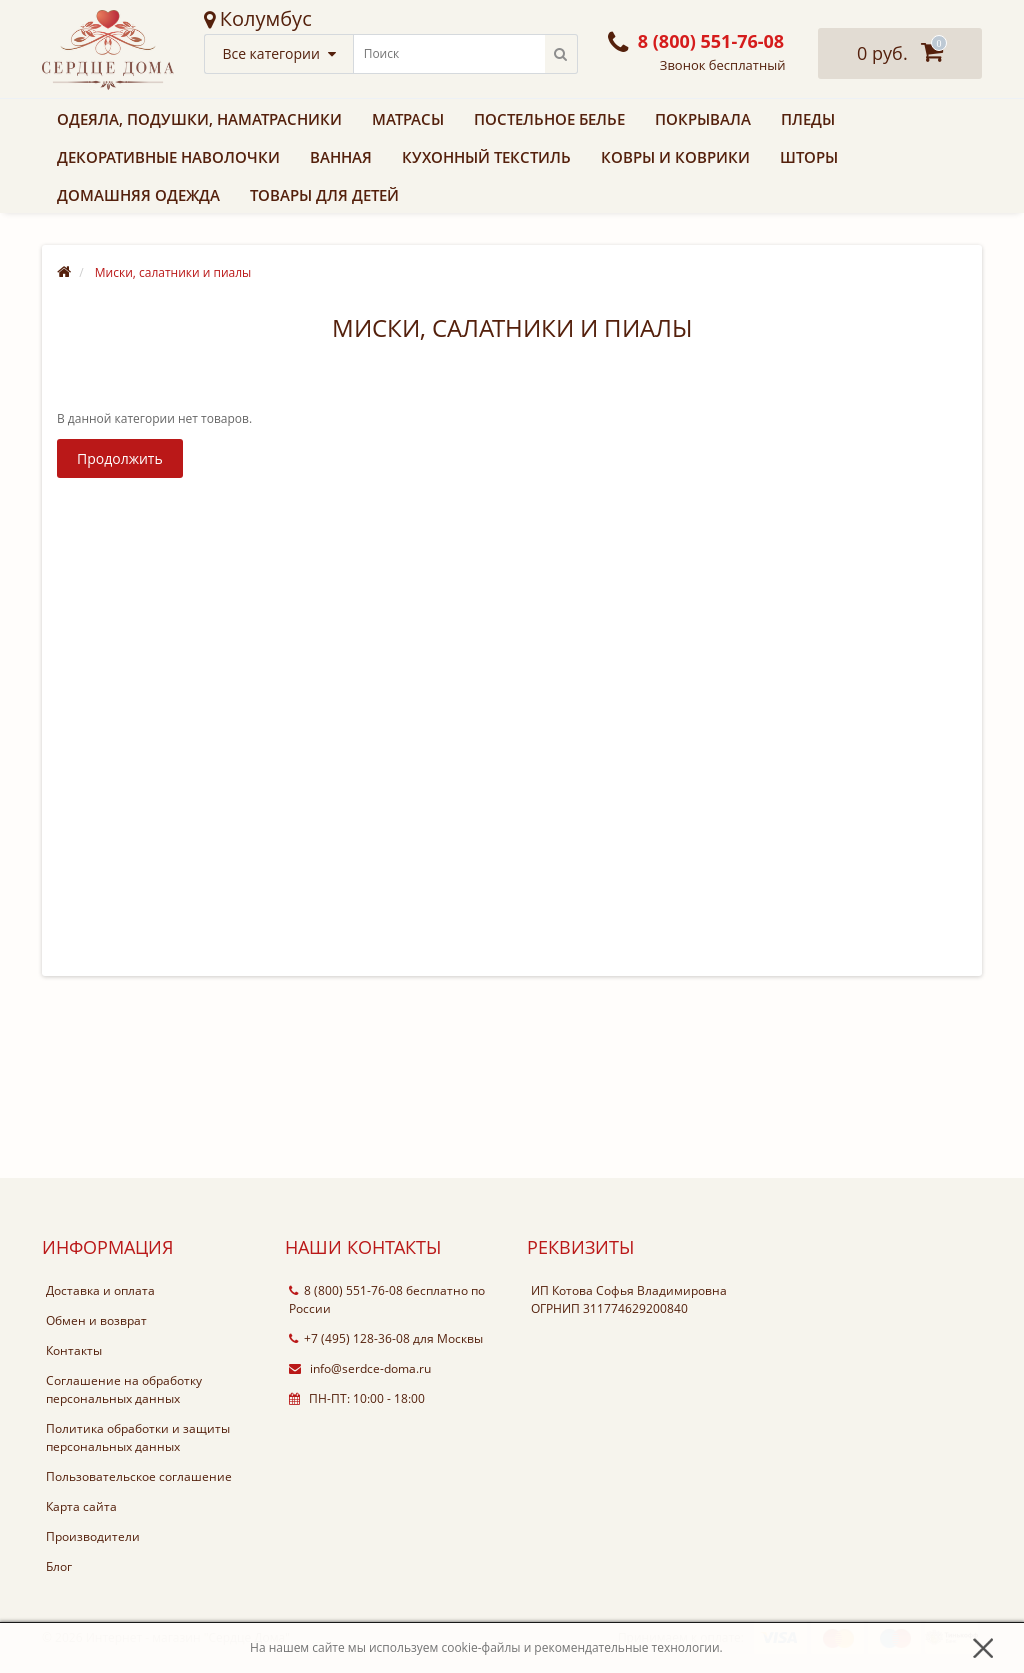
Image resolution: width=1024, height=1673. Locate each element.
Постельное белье (549, 119)
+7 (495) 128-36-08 (349, 1338)
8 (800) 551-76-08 (346, 1290)
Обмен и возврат (96, 1320)
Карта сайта (81, 1506)
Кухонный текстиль (486, 157)
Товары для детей (324, 195)
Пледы (808, 119)
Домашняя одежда (138, 195)
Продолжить (120, 458)
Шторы (809, 157)
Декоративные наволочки (168, 157)
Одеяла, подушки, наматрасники (199, 119)
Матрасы (408, 119)
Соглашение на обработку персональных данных (124, 1389)
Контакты (74, 1350)
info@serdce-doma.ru (360, 1368)
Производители (93, 1536)
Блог (59, 1566)
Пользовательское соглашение (139, 1476)
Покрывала (703, 119)
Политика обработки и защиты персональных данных (138, 1437)
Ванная (341, 157)
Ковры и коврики (675, 157)
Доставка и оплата (100, 1290)
